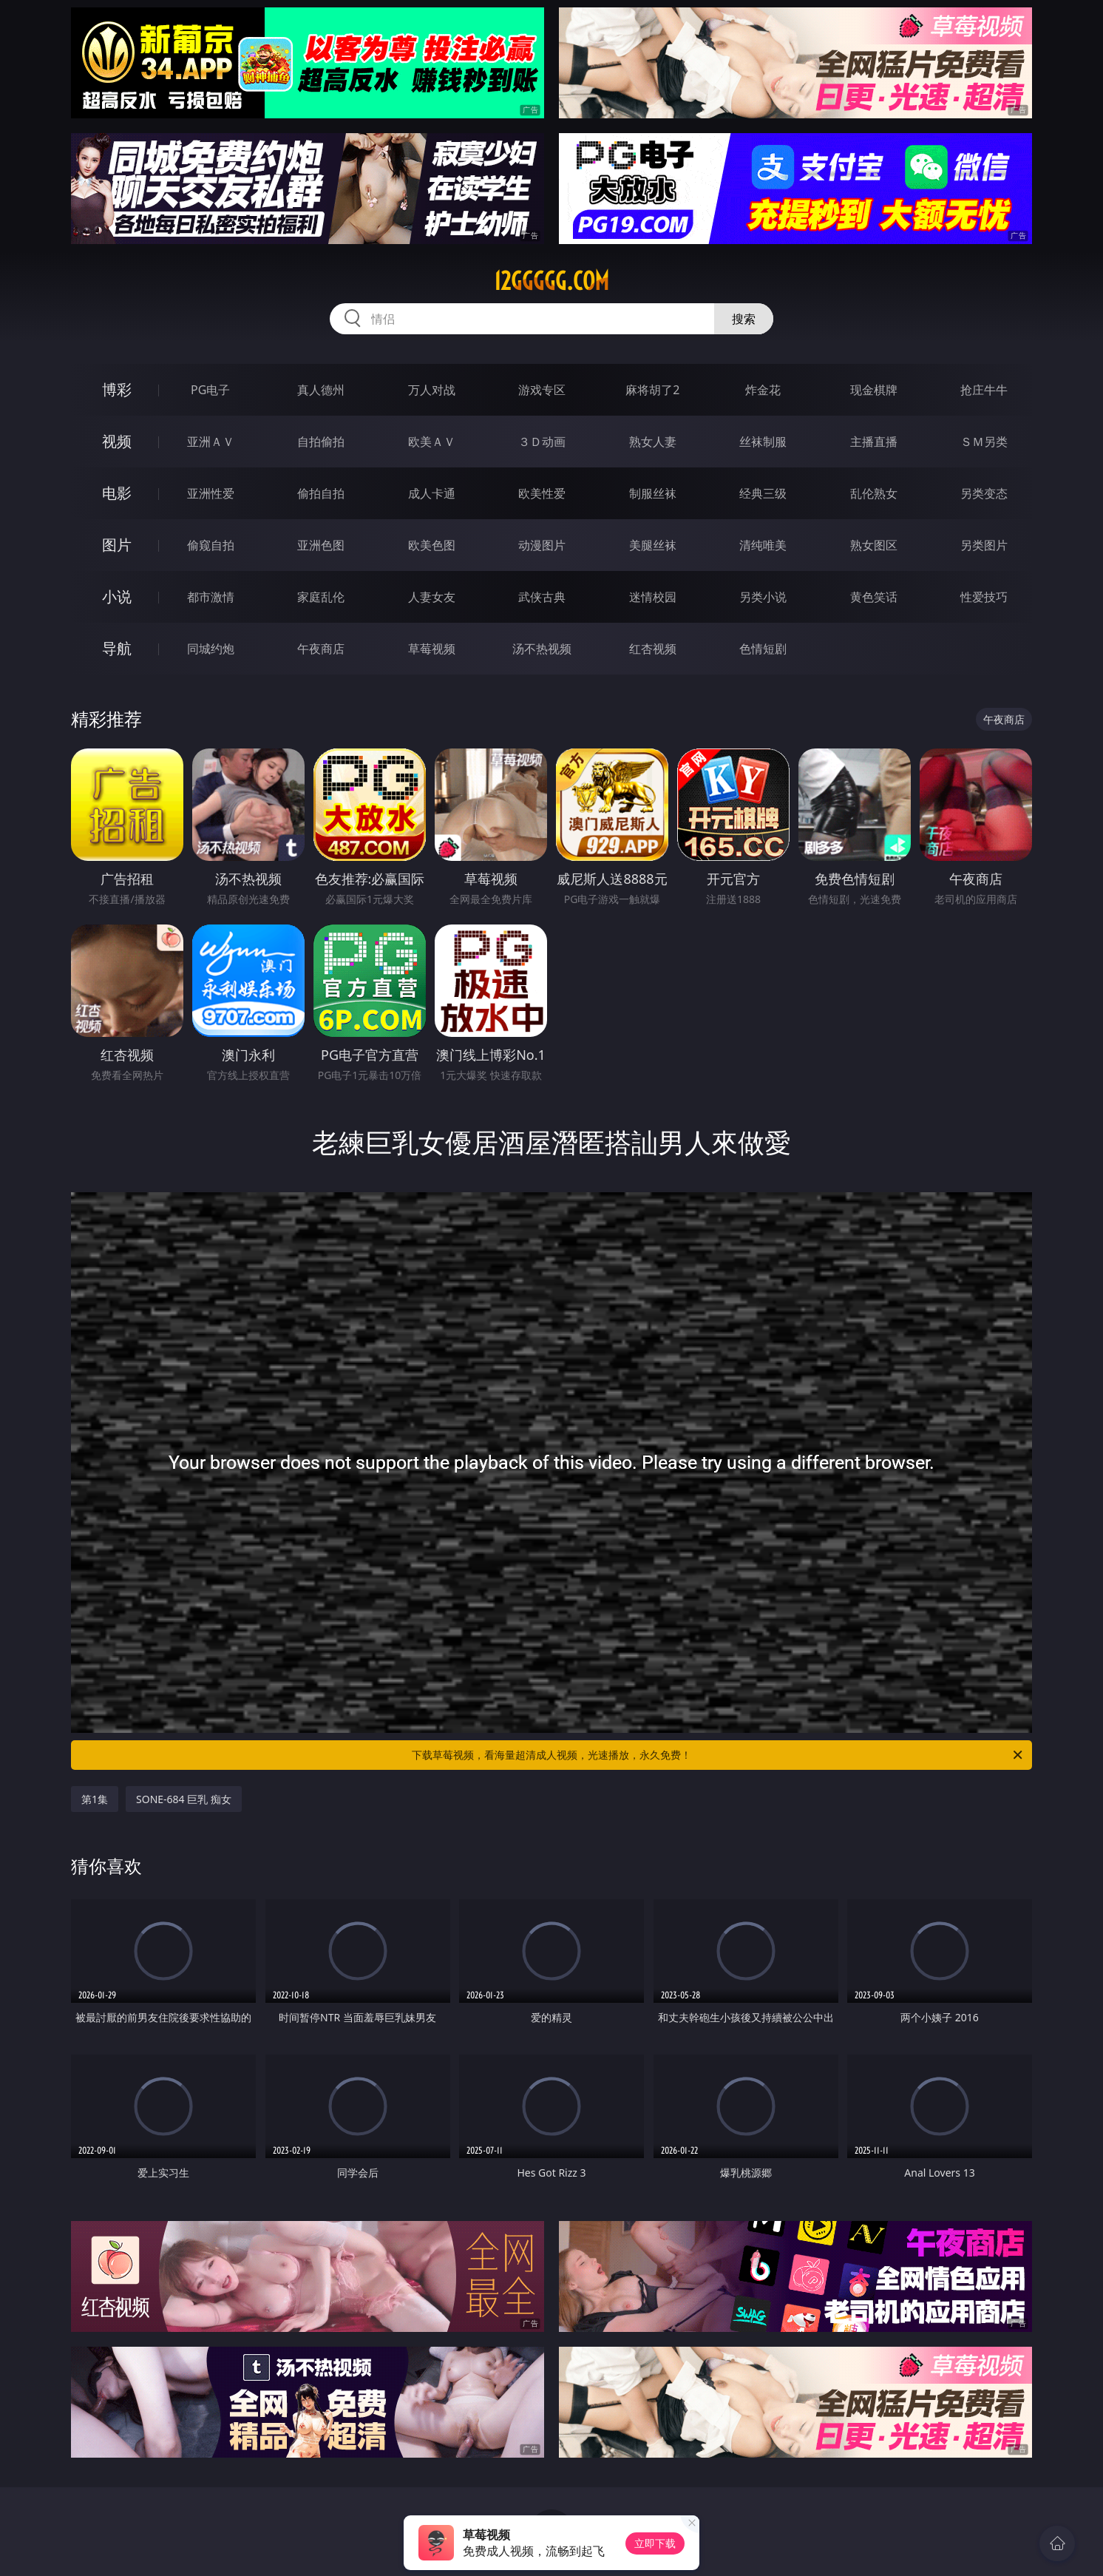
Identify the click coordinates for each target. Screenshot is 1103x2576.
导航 (117, 648)
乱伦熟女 (873, 493)
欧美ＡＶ (431, 441)
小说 (117, 596)
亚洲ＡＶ (210, 441)
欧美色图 (431, 545)
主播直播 (873, 441)
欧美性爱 (542, 493)
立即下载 (655, 2543)
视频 (117, 441)
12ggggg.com (551, 281)
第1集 (94, 1799)
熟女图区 (873, 545)
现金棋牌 (873, 390)
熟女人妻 (652, 441)
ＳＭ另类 (984, 441)
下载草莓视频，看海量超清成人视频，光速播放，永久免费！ (718, 1755)
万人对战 (431, 390)
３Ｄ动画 (542, 441)
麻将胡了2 (652, 390)
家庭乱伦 (321, 597)
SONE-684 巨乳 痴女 (183, 1799)
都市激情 (210, 597)
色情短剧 (763, 648)
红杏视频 (652, 648)
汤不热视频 (541, 648)
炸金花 (763, 390)
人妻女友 (431, 597)
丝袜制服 (763, 441)
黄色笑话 (873, 597)
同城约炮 (210, 648)
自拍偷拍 (321, 441)
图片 (117, 545)
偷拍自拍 (321, 493)
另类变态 (984, 493)
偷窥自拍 (210, 545)
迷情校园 (652, 597)
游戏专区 (542, 390)
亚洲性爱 (210, 493)
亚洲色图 (321, 545)
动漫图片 (542, 545)
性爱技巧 (984, 597)
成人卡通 (431, 493)
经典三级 (763, 493)
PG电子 (210, 390)
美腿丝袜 (652, 545)
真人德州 (321, 390)
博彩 (117, 389)
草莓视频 (431, 648)
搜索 (744, 319)
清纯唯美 (763, 545)
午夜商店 (321, 648)
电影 (117, 493)
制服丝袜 (652, 493)
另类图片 (984, 545)
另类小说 (763, 597)
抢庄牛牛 (984, 390)
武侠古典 (542, 597)
